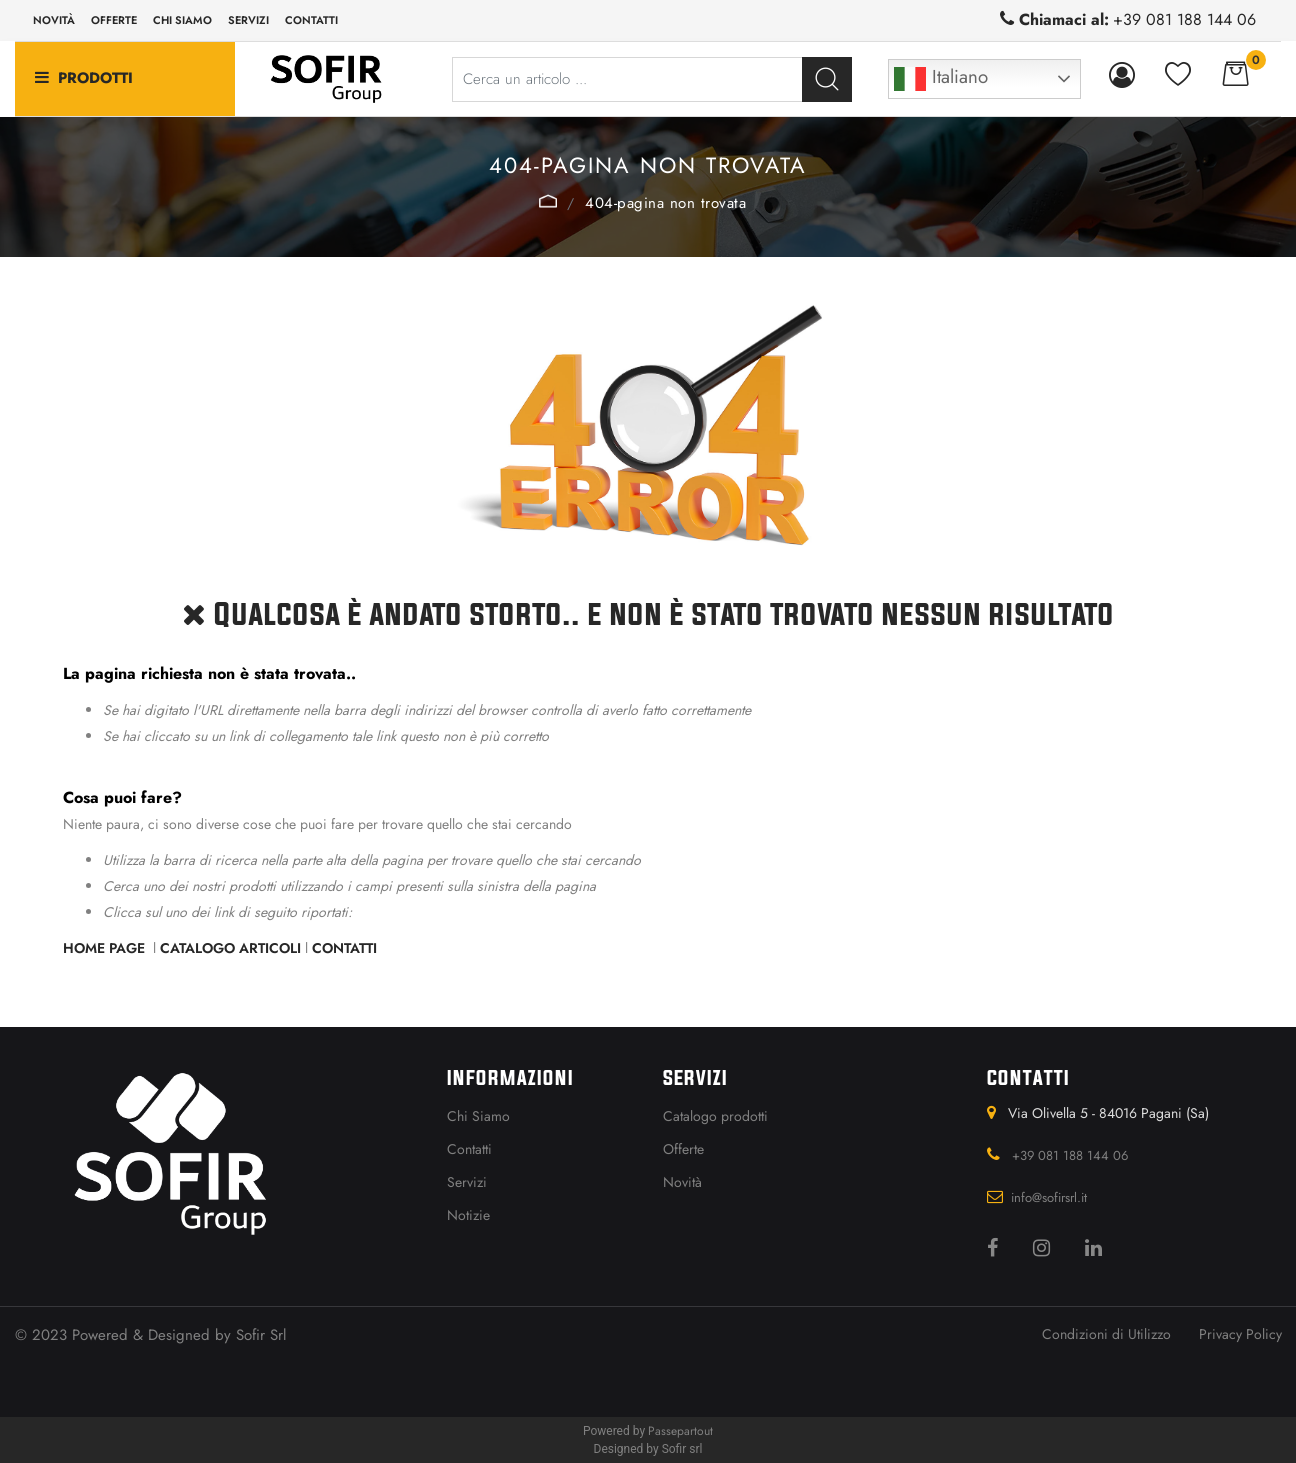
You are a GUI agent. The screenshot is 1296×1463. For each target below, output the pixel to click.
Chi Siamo (478, 1116)
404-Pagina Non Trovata (665, 203)
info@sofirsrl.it (1049, 1197)
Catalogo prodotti (715, 1116)
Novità (54, 20)
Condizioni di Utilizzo (1106, 1334)
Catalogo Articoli (230, 948)
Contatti (311, 20)
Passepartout (680, 1431)
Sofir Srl (261, 1335)
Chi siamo (182, 20)
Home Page (548, 201)
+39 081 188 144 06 (1184, 19)
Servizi (248, 20)
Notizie (468, 1215)
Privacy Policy (1240, 1334)
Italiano (941, 79)
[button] (827, 79)
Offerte (114, 20)
